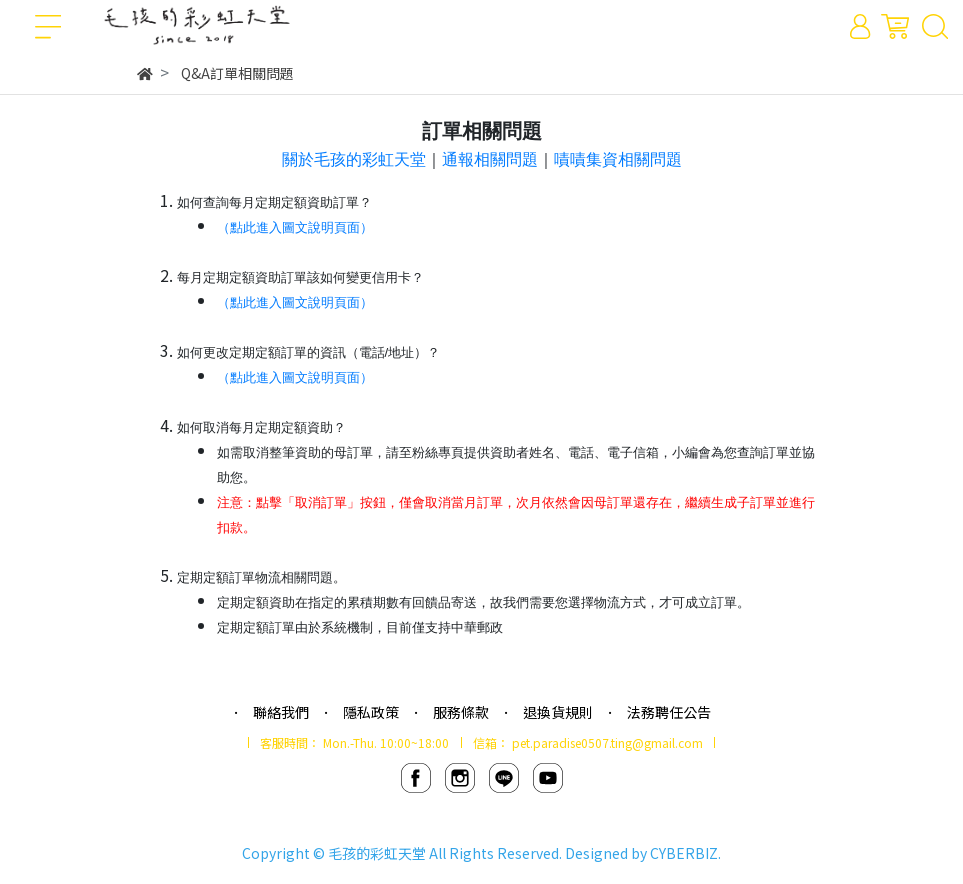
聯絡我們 (281, 712)
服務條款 (461, 712)
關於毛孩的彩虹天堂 (354, 159)
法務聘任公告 (669, 712)
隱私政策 (371, 712)
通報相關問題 (490, 159)
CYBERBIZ (684, 853)
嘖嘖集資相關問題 (618, 159)
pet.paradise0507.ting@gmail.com (607, 742)
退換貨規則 (558, 712)
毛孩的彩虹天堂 (377, 853)
